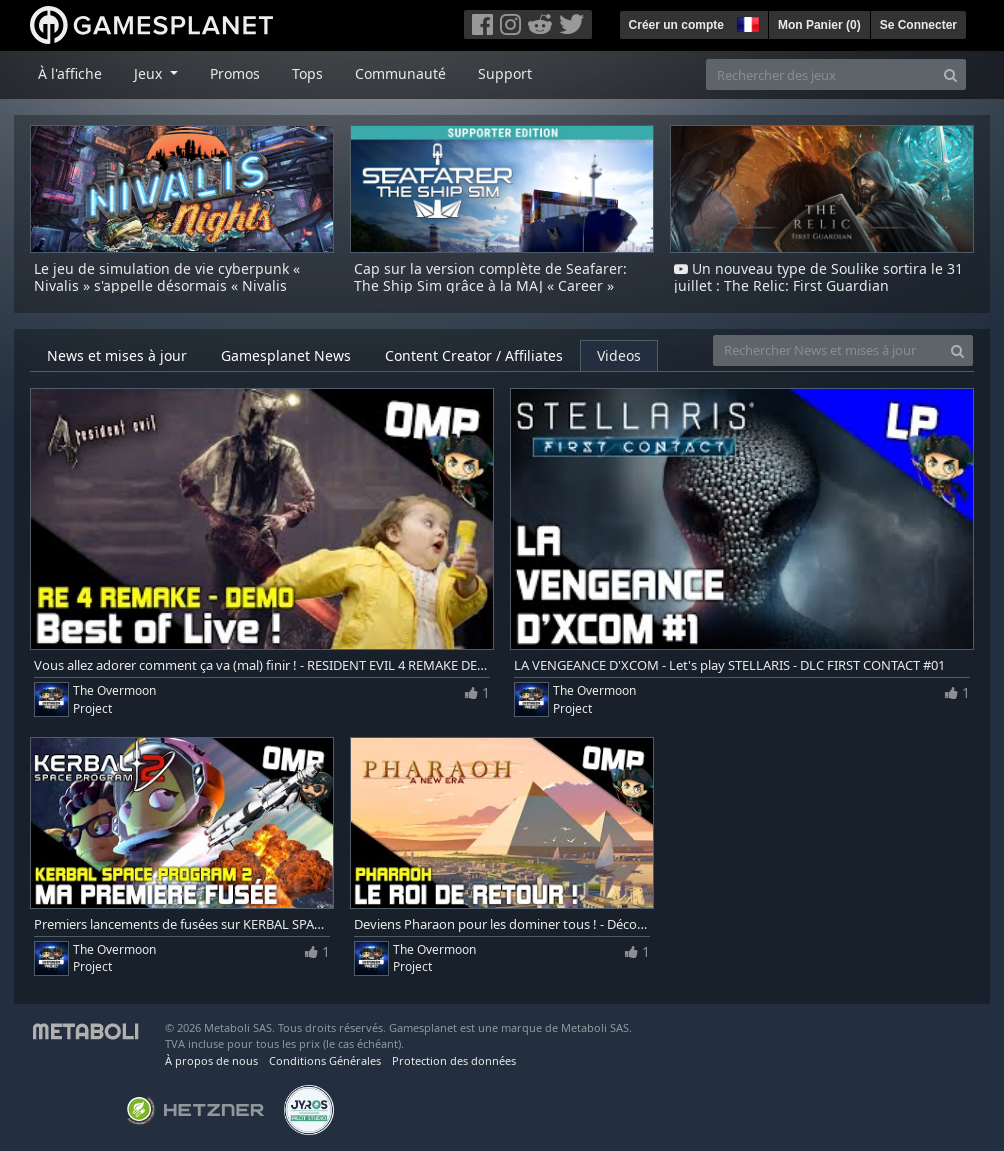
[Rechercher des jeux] (821, 74)
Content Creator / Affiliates (474, 355)
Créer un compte (676, 25)
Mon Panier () (819, 25)
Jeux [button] (150, 73)
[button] (746, 22)
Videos (619, 355)
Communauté (400, 73)
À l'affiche (70, 73)
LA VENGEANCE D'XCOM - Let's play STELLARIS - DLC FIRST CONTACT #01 (729, 665)
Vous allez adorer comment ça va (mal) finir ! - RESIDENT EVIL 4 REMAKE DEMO (262, 665)
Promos (235, 73)
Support (505, 73)
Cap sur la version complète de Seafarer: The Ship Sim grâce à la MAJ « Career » (490, 277)
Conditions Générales (325, 1060)
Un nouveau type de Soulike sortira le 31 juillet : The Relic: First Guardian (818, 277)
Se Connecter (918, 25)
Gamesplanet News (286, 355)
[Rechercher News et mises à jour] (828, 350)
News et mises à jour (117, 355)
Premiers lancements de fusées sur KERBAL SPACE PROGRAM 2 (182, 924)
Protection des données (454, 1060)
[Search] (950, 74)
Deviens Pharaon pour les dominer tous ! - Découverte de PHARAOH (502, 924)
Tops (307, 73)
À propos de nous (211, 1060)
